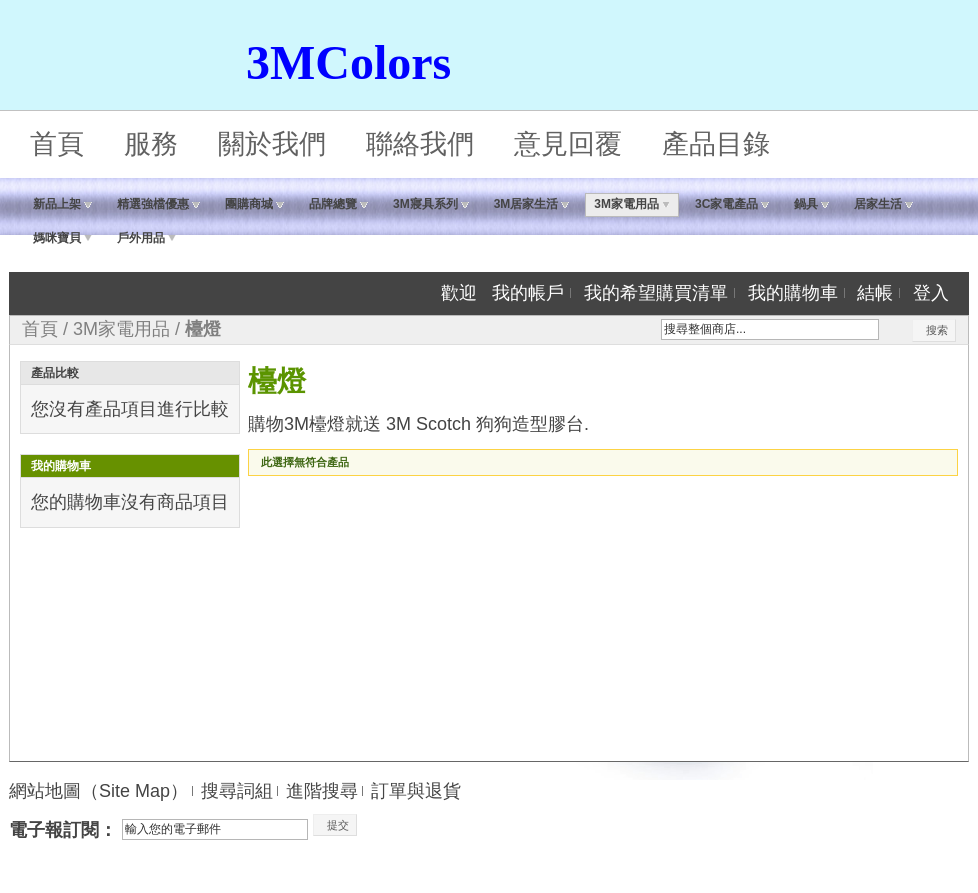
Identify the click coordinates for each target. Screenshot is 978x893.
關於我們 (272, 144)
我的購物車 (793, 293)
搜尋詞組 (237, 791)
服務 (151, 144)
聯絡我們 (420, 144)
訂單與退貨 (416, 791)
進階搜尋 (322, 791)
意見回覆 (568, 144)
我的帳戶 (528, 293)
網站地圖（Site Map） (98, 791)
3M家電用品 (121, 329)
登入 (931, 293)
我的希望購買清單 (656, 293)
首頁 (57, 144)
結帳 (875, 293)
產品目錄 (716, 144)
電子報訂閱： (63, 830)
